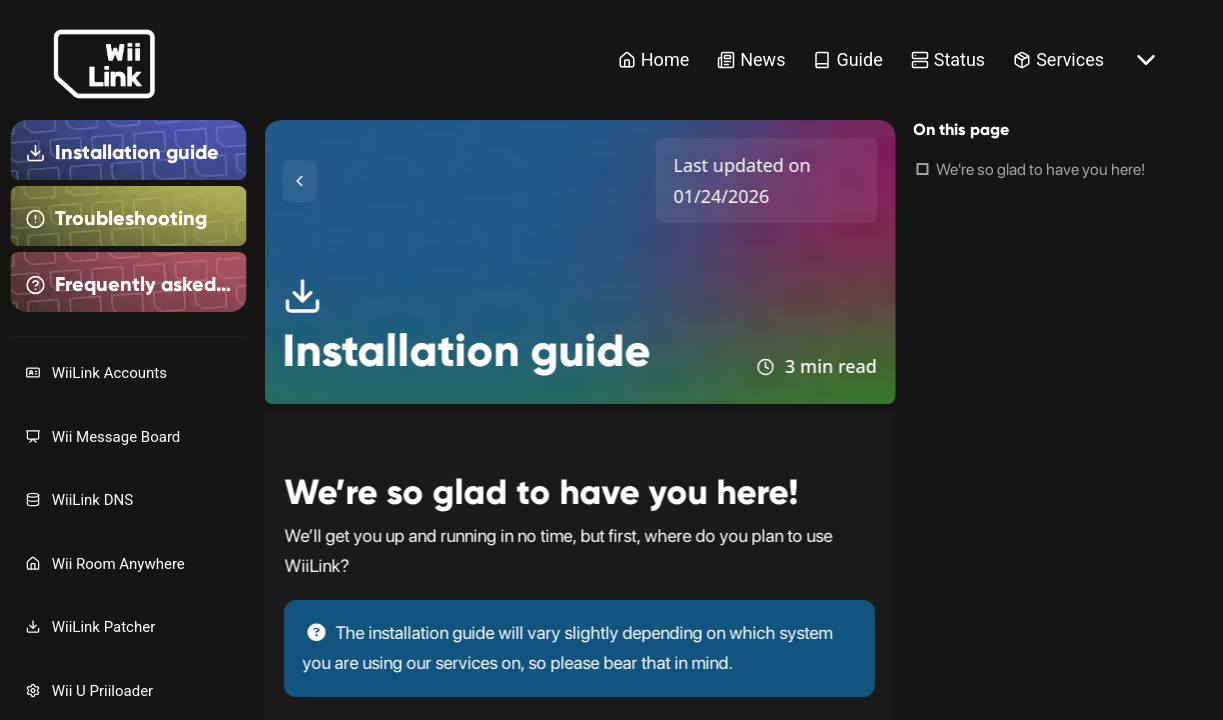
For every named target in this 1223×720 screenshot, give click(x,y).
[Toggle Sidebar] (299, 181)
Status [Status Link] (948, 59)
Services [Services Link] (1058, 59)
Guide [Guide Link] (847, 59)
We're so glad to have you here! (1040, 169)
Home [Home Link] (653, 59)
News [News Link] (751, 59)
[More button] (1146, 60)
